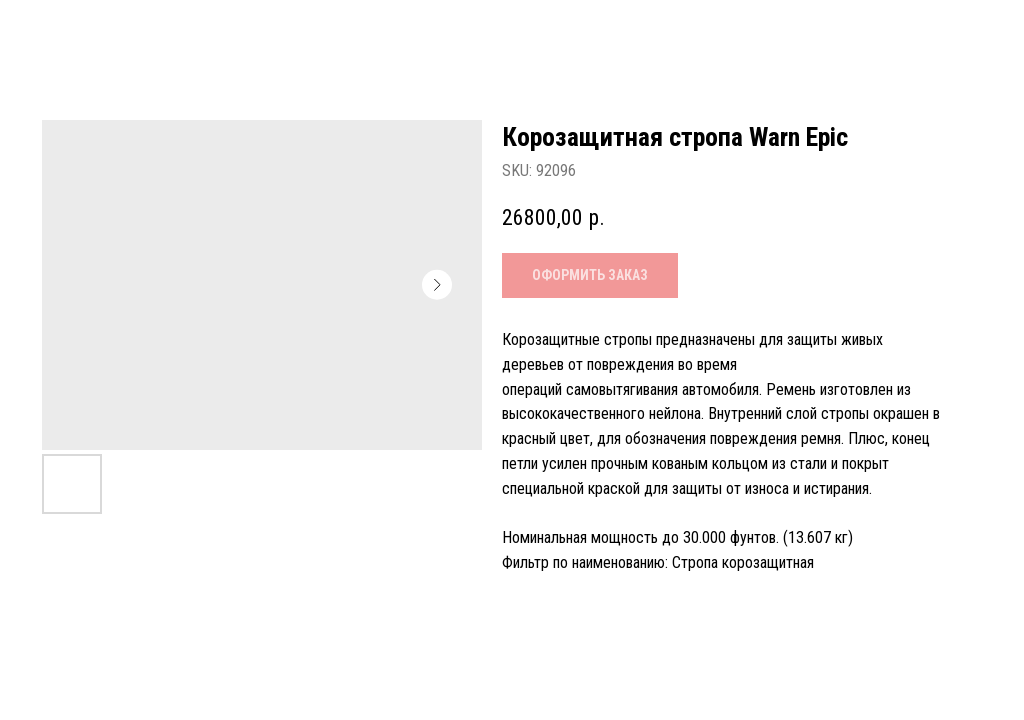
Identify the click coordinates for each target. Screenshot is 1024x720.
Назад (60, 31)
